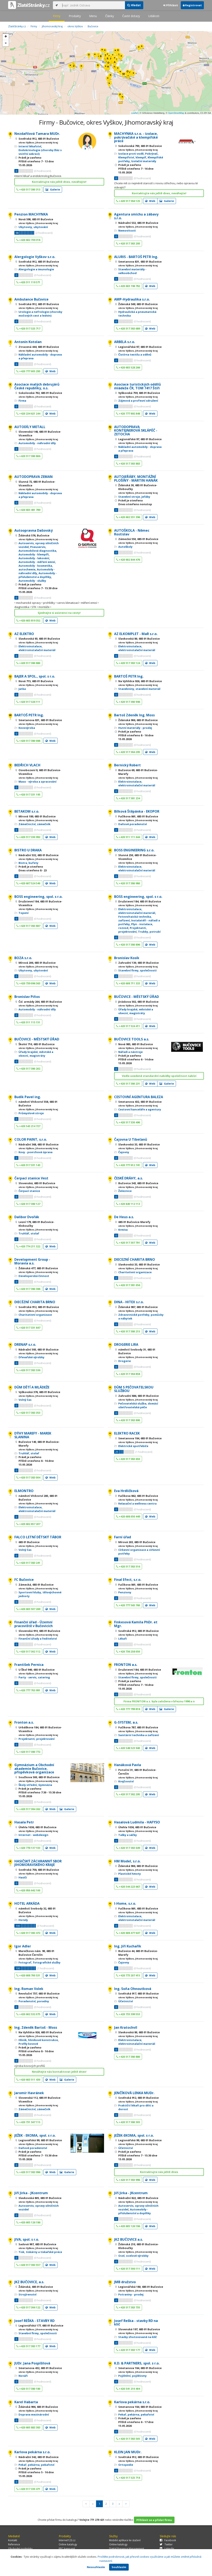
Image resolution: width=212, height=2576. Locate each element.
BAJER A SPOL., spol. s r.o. (34, 676)
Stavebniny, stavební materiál (139, 689)
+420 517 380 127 (28, 1204)
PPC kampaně (67, 2548)
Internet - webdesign (33, 1835)
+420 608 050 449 (128, 1516)
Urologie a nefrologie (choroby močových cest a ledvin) (40, 313)
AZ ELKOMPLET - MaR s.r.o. (135, 633)
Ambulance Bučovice (31, 299)
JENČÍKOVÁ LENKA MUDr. (134, 2093)
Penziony (124, 1592)
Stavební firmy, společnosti (137, 970)
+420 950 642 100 (28, 1890)
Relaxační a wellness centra (137, 1503)
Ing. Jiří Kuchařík (127, 1946)
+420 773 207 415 (128, 1975)
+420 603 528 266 (128, 367)
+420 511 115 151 (28, 1022)
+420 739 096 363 (28, 983)
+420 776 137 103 (28, 1848)
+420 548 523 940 (128, 1748)
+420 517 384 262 (28, 1809)
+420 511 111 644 (128, 837)
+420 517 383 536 (28, 1370)
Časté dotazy (131, 16)
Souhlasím (119, 2567)
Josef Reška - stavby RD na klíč (136, 2322)
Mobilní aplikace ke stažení (125, 2540)
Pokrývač (151, 153)
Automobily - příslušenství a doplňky (38, 575)
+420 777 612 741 (128, 1165)
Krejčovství (126, 1781)
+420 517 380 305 (128, 2122)
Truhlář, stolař (29, 1233)
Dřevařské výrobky (31, 1357)
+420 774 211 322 (28, 1246)
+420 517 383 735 (128, 2307)
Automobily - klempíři (34, 554)
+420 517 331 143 (28, 1165)
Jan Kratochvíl (125, 2027)
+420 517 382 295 (128, 1794)
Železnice (125, 1191)
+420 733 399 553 (128, 2014)
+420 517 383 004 (28, 1477)
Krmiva (123, 1230)
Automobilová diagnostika (37, 551)
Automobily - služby (32, 581)
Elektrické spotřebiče (133, 1446)
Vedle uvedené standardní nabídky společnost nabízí (159, 1076)
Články (109, 16)
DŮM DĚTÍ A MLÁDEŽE (31, 1387)
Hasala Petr (24, 1822)
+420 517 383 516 (128, 1566)
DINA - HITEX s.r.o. (129, 1302)
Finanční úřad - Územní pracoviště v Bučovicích (33, 1624)
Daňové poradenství (132, 824)
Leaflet (134, 113)
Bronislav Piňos (27, 996)
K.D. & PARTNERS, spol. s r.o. (137, 2363)
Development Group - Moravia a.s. (32, 1261)
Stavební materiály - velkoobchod (132, 271)
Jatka (22, 689)
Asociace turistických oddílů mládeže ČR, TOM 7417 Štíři (137, 386)
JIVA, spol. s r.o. (26, 2239)
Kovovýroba (27, 728)
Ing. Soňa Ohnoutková (132, 1988)
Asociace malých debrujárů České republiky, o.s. (37, 386)
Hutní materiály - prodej (135, 728)
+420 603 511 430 (28, 2079)
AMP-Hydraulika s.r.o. (132, 299)
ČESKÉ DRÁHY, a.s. (128, 1178)
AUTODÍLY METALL (29, 427)
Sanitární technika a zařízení (138, 1735)
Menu (93, 16)
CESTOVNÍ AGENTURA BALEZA (138, 1097)
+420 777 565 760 (128, 1605)
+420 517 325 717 (28, 328)
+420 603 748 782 (128, 286)
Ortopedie (125, 2465)
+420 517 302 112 (28, 1651)
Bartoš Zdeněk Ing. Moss (134, 715)
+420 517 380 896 (128, 944)
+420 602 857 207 (28, 1524)
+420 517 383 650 (128, 1459)
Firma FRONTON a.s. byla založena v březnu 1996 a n (159, 1701)
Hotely (23, 1920)
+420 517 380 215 (128, 1331)
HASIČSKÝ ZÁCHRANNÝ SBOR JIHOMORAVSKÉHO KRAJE (38, 1863)
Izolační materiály (143, 161)
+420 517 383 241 (28, 1563)
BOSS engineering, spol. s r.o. (38, 896)
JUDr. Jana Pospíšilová (32, 2363)
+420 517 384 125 (128, 201)
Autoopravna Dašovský (33, 530)
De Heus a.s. (124, 1217)
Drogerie (124, 1361)
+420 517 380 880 (28, 663)
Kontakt (12, 2540)
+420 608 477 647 (128, 1933)
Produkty (75, 16)
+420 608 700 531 (28, 1975)
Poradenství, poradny (34, 2001)
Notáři (23, 2376)
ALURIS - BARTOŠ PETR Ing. (136, 256)
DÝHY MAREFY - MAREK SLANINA (32, 1435)
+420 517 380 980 (128, 883)
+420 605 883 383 (28, 2427)
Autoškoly (125, 547)
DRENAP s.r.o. (25, 1344)
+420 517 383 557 (28, 2265)
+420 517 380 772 (28, 1752)
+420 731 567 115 (28, 2122)
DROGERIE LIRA (126, 1344)
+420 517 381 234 (128, 798)
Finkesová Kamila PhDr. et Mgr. (135, 1624)
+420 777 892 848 (128, 413)
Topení (24, 913)
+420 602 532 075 (28, 2014)
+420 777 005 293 (28, 371)
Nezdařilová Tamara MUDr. (37, 133)
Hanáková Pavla (127, 1765)
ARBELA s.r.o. (124, 342)
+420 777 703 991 (28, 1690)
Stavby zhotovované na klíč (137, 2337)
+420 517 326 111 (28, 702)
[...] (92, 5)
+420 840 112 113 (128, 1204)
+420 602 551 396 (128, 517)
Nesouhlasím (96, 2567)
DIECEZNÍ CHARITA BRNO (134, 1259)
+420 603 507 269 (28, 1609)
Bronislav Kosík (126, 958)
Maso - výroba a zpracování (37, 781)
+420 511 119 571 (28, 282)
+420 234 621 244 (28, 413)
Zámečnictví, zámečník (34, 824)
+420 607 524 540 (28, 883)
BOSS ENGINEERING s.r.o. (134, 850)
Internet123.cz (67, 2540)
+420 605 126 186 (28, 2222)
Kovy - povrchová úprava (35, 1152)
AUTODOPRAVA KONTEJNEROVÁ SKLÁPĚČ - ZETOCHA (135, 430)
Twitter (166, 2544)
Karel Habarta (26, 2402)
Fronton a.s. (24, 1722)
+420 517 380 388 (28, 1289)
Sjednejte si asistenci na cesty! (59, 613)
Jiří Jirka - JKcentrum (31, 2193)
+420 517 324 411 (128, 1026)
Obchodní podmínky (20, 2548)
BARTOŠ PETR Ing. (128, 676)
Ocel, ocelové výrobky (133, 2256)
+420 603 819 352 (28, 620)
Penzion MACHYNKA (31, 214)
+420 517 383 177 (28, 2346)
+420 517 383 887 (28, 926)
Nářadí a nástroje (130, 1052)
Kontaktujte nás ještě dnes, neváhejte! (59, 182)
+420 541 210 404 (128, 2389)
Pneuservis (37, 547)
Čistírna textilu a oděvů (134, 354)
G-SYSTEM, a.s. (126, 1722)
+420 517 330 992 (28, 837)
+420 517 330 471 (28, 2489)
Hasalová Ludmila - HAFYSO (137, 1822)
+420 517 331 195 (28, 794)
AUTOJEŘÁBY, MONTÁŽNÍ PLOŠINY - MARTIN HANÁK (136, 478)
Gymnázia (45, 1785)
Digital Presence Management (126, 2548)
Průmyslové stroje (31, 1113)
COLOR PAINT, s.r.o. (30, 1139)
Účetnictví (125, 2001)
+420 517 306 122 (28, 2307)
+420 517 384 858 (128, 1374)
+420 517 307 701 (128, 1242)
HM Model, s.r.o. (127, 1861)
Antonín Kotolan (28, 342)
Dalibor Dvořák (26, 1217)
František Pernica (29, 1664)
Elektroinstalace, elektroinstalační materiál (37, 648)
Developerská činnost (34, 1276)
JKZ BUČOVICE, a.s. (29, 2282)
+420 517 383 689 (128, 328)
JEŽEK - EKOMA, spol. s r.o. (35, 2135)
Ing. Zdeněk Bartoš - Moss (35, 2027)
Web (150, 201)
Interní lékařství (30, 146)
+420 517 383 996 (28, 2172)
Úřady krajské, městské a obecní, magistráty (135, 1011)
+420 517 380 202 (28, 1068)
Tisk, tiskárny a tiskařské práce (40, 2252)
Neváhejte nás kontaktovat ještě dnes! (59, 2072)
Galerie (52, 189)
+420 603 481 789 (28, 510)
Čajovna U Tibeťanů (130, 1139)
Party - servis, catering (34, 1677)
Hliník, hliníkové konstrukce (38, 2040)
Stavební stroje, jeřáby (134, 497)
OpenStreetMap (176, 113)
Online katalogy (68, 2544)
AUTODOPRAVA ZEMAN (33, 476)
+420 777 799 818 (128, 1709)
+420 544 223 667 (128, 1886)
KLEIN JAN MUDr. (127, 2452)
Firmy (56, 16)
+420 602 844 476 (128, 559)
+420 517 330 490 (128, 1122)
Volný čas (25, 1400)
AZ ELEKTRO (24, 633)
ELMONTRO (24, 1490)
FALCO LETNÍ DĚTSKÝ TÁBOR (37, 1537)
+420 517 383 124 (128, 663)
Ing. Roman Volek (28, 1988)
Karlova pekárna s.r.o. (132, 2402)
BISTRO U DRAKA (28, 850)
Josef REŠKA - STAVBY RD (34, 2320)
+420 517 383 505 (128, 2439)
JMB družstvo (125, 2282)
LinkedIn (167, 2548)
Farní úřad (122, 1537)
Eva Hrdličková (126, 1490)
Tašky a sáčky (127, 1835)
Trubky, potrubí (149, 931)
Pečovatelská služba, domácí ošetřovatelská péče (138, 1405)
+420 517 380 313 (28, 189)
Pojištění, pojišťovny (132, 2376)
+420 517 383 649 (128, 1848)
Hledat (134, 5)
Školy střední (28, 1785)
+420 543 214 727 (28, 1126)
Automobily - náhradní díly (37, 443)
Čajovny (123, 1152)
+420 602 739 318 (28, 240)
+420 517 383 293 (128, 243)
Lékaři (122, 1638)
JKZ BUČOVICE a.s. (128, 2239)
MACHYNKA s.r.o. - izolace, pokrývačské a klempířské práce (136, 137)
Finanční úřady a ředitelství (38, 1638)
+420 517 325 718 (128, 2478)
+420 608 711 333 (128, 983)
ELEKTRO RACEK (127, 1433)
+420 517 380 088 (28, 741)
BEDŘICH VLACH (27, 765)
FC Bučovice (24, 1579)
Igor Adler (22, 1946)
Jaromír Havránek (29, 2093)
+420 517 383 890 (128, 1420)
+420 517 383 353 (28, 1413)
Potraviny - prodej (130, 2294)
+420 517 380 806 (28, 456)
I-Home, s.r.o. (125, 1903)
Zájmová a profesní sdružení (138, 400)
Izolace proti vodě (131, 153)
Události (153, 16)
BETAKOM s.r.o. (26, 811)
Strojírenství (27, 2294)
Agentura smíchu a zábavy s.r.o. (136, 216)
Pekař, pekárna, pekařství (136, 2414)
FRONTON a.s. (125, 1664)
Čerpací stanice (29, 1191)
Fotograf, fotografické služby (39, 1962)
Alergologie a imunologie (36, 269)
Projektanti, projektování (132, 929)
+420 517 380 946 (128, 702)
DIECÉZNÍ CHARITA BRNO (34, 1302)
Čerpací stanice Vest (31, 1178)
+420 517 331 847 (28, 1327)
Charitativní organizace (135, 1272)
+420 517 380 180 (28, 2389)
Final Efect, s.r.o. (127, 1579)
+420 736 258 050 (128, 1651)
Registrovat (192, 5)
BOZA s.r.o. (23, 958)
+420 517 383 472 (28, 1933)
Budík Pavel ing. (27, 1097)
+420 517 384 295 (128, 752)
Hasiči (23, 1877)
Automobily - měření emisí (37, 562)
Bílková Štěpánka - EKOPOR (136, 811)
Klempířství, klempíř (132, 157)
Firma (22, 400)
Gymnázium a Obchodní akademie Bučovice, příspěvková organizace (34, 1768)
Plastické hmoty (129, 1874)
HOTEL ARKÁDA (27, 1903)
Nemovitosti (127, 230)
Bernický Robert (127, 765)
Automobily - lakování (34, 558)
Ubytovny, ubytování (33, 227)
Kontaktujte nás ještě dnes (159, 2172)
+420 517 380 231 (128, 1083)
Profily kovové (28, 2044)
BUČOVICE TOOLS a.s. (131, 1039)
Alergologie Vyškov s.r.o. (34, 256)
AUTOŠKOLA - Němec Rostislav (131, 532)
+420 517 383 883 (128, 463)
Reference (14, 2544)
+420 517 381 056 (128, 1285)
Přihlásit (170, 5)
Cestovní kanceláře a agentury (139, 1109)
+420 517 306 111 (128, 2268)
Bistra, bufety (28, 863)
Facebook (168, 2540)
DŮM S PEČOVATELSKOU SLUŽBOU (133, 1389)
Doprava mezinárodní (34, 2414)
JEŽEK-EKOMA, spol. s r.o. (134, 2135)
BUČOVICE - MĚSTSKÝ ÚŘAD (136, 996)
